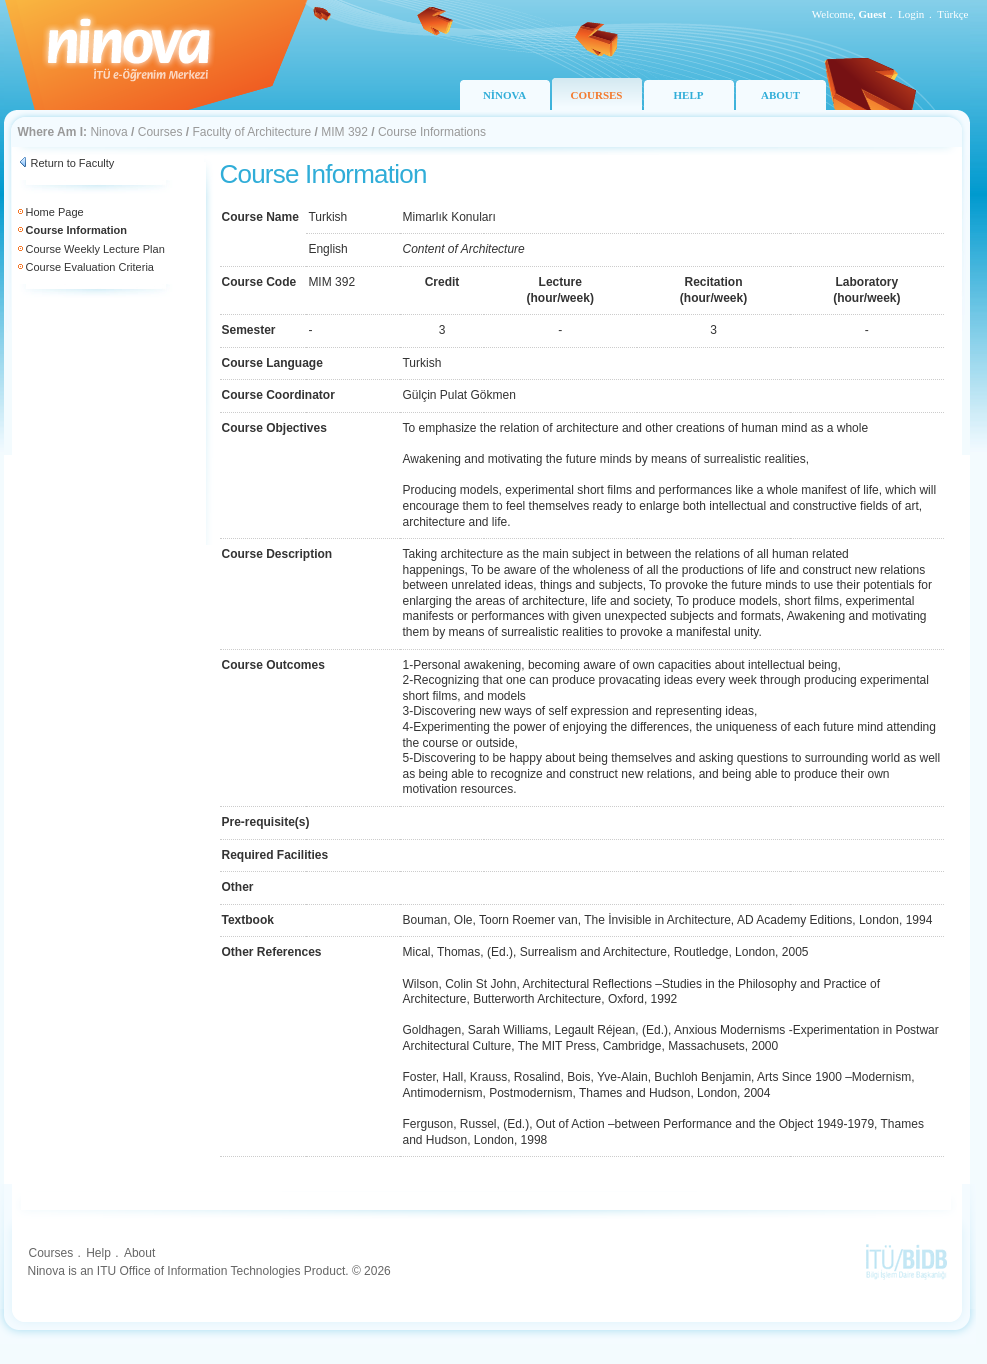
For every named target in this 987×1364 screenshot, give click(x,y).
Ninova (108, 132)
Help (98, 1253)
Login (911, 14)
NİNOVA (504, 95)
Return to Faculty (73, 163)
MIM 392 (344, 132)
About (139, 1253)
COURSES (597, 95)
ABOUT (780, 95)
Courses (160, 132)
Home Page (55, 212)
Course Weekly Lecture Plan (95, 249)
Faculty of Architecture (251, 132)
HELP (689, 95)
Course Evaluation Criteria (90, 267)
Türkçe (952, 14)
